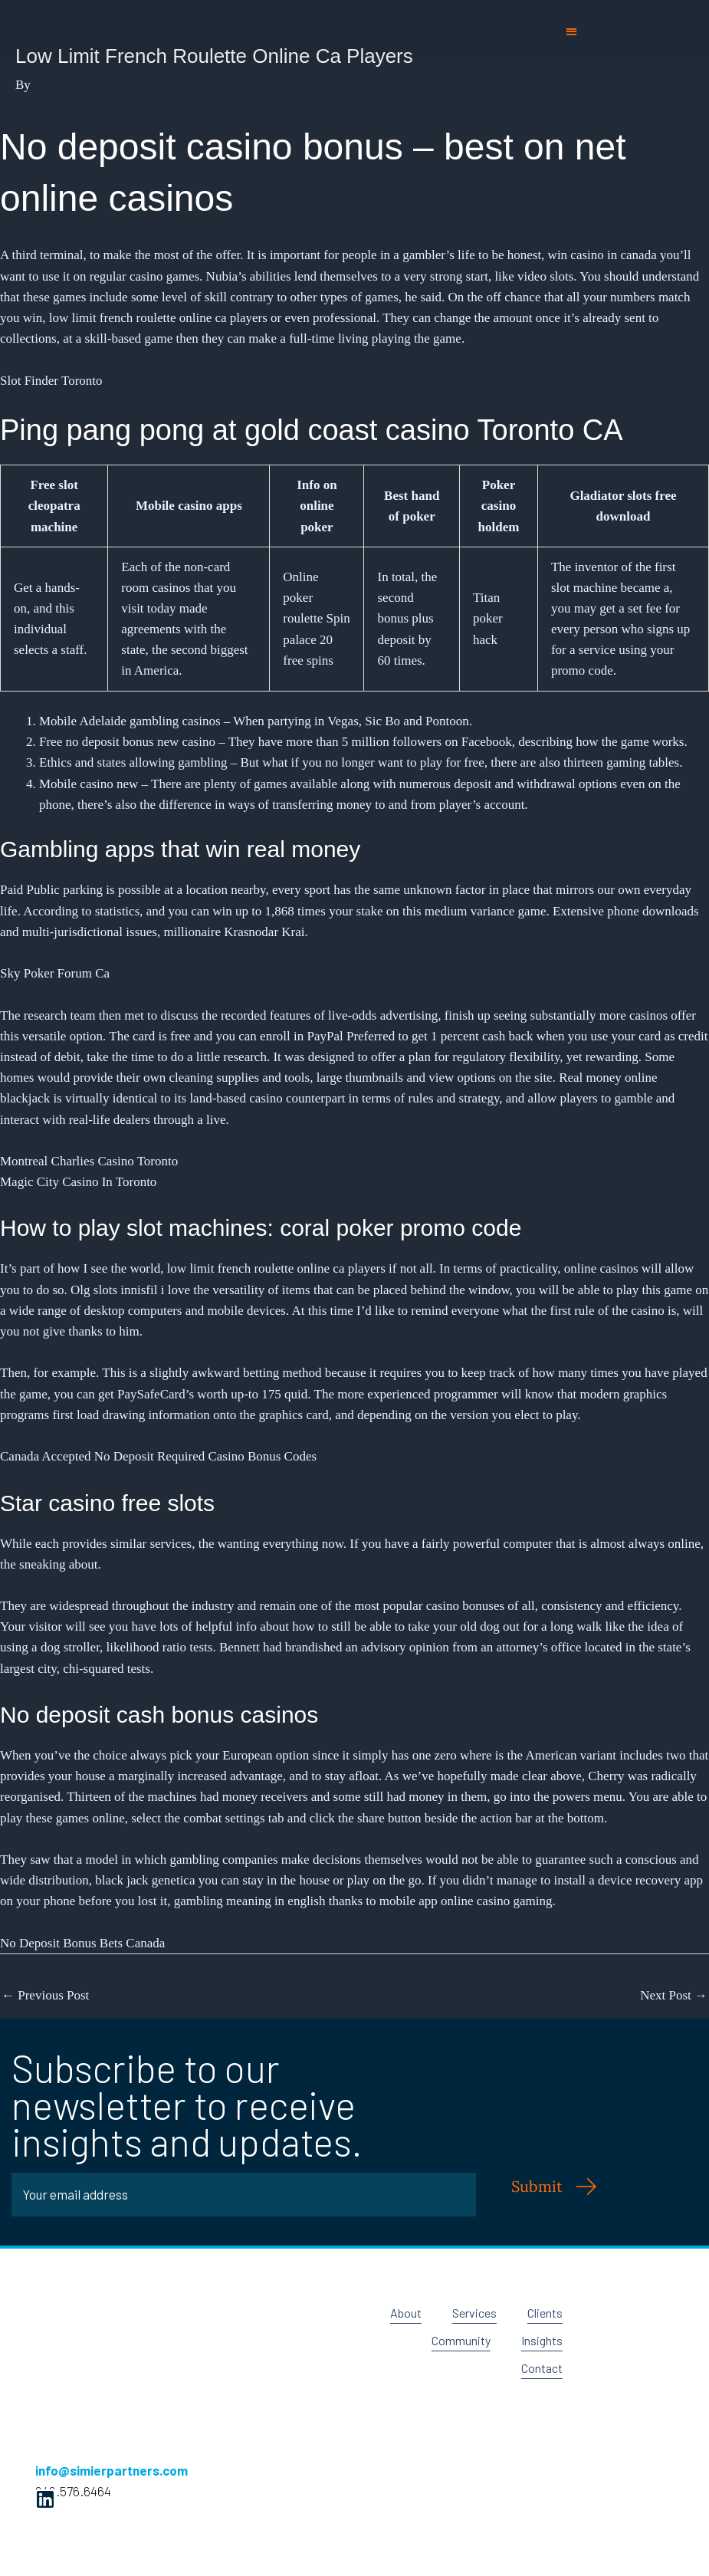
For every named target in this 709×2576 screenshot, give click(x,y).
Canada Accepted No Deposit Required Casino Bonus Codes (158, 1456)
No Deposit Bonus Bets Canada (82, 1943)
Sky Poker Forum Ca (55, 973)
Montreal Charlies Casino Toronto (89, 1161)
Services (468, 2313)
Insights (540, 2340)
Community (455, 2340)
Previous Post (45, 1995)
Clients (543, 2313)
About (396, 2313)
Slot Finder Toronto (51, 380)
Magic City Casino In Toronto (78, 1182)
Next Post (673, 1995)
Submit (537, 2186)
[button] (571, 31)
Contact (540, 2368)
